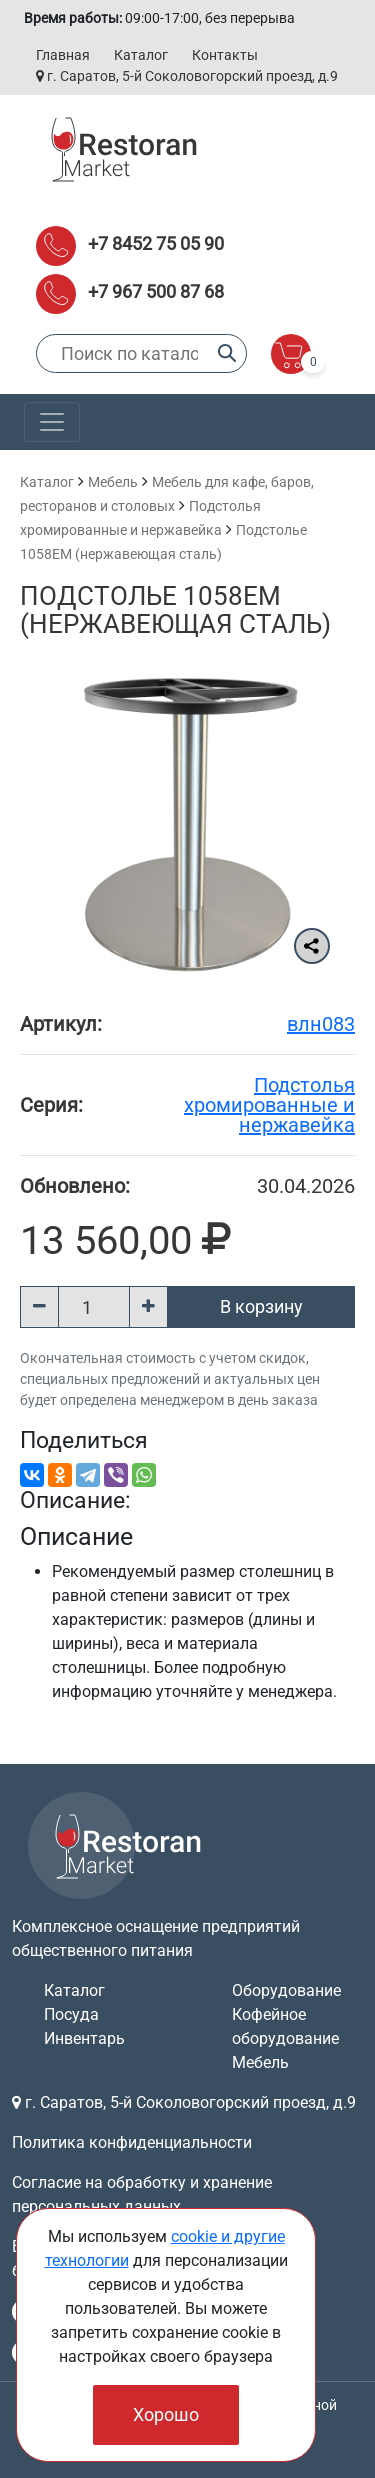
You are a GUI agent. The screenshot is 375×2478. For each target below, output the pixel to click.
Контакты (225, 55)
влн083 (321, 1024)
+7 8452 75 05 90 (156, 243)
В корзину (261, 1306)
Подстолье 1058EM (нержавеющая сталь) (175, 610)
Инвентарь (84, 2038)
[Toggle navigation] (52, 422)
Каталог (141, 55)
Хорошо (166, 2414)
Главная (63, 55)
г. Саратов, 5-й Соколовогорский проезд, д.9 (187, 76)
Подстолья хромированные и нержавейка (269, 1105)
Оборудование (286, 1990)
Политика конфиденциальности (132, 2142)
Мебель (113, 482)
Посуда (71, 2014)
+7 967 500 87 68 (156, 291)
